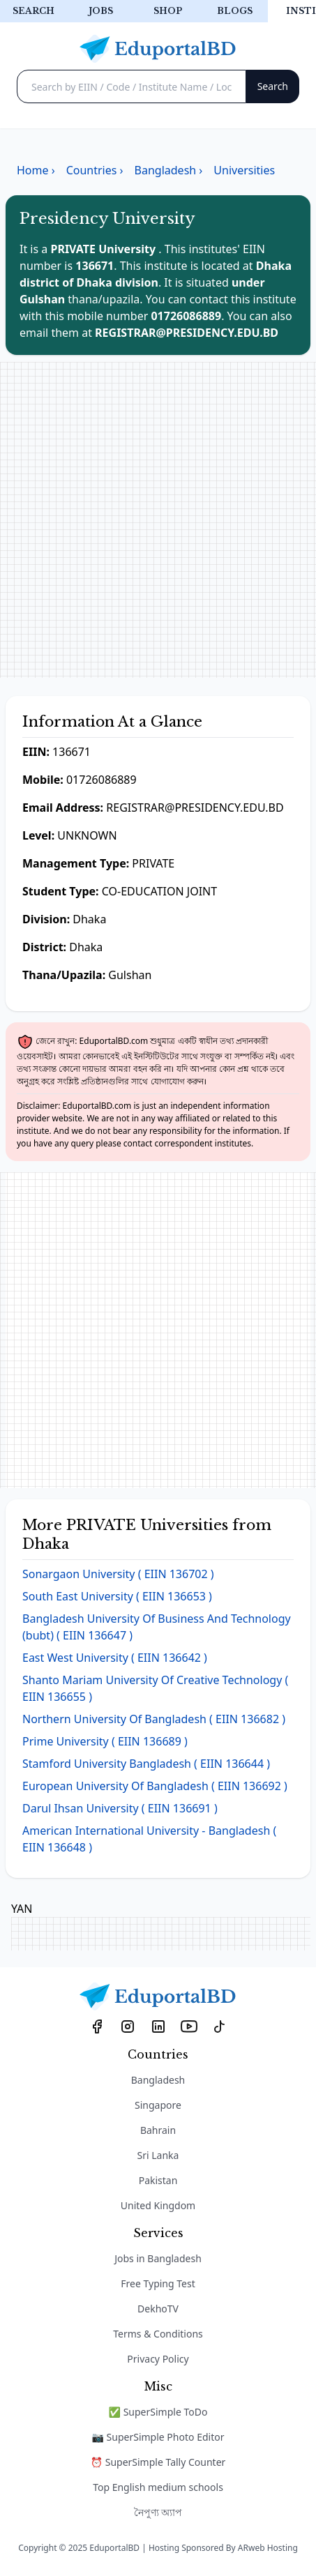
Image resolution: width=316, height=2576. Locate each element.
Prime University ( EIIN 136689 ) (105, 1741)
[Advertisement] (158, 520)
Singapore (158, 2105)
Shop (167, 11)
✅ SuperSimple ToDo (158, 2411)
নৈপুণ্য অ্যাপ (158, 2512)
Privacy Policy (157, 2358)
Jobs (101, 11)
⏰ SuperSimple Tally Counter (158, 2462)
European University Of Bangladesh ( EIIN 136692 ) (154, 1786)
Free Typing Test (158, 2283)
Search (33, 11)
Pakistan (158, 2180)
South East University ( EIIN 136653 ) (117, 1596)
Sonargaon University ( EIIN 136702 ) (118, 1574)
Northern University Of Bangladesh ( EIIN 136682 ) (153, 1719)
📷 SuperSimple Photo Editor (158, 2437)
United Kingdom (158, 2205)
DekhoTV (158, 2308)
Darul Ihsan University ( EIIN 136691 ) (120, 1808)
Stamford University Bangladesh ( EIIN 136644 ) (146, 1763)
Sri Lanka (158, 2155)
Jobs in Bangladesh (158, 2258)
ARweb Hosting (268, 2548)
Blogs (235, 11)
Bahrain (158, 2130)
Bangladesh (158, 2079)
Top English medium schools (158, 2487)
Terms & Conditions (158, 2333)
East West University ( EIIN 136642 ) (114, 1657)
